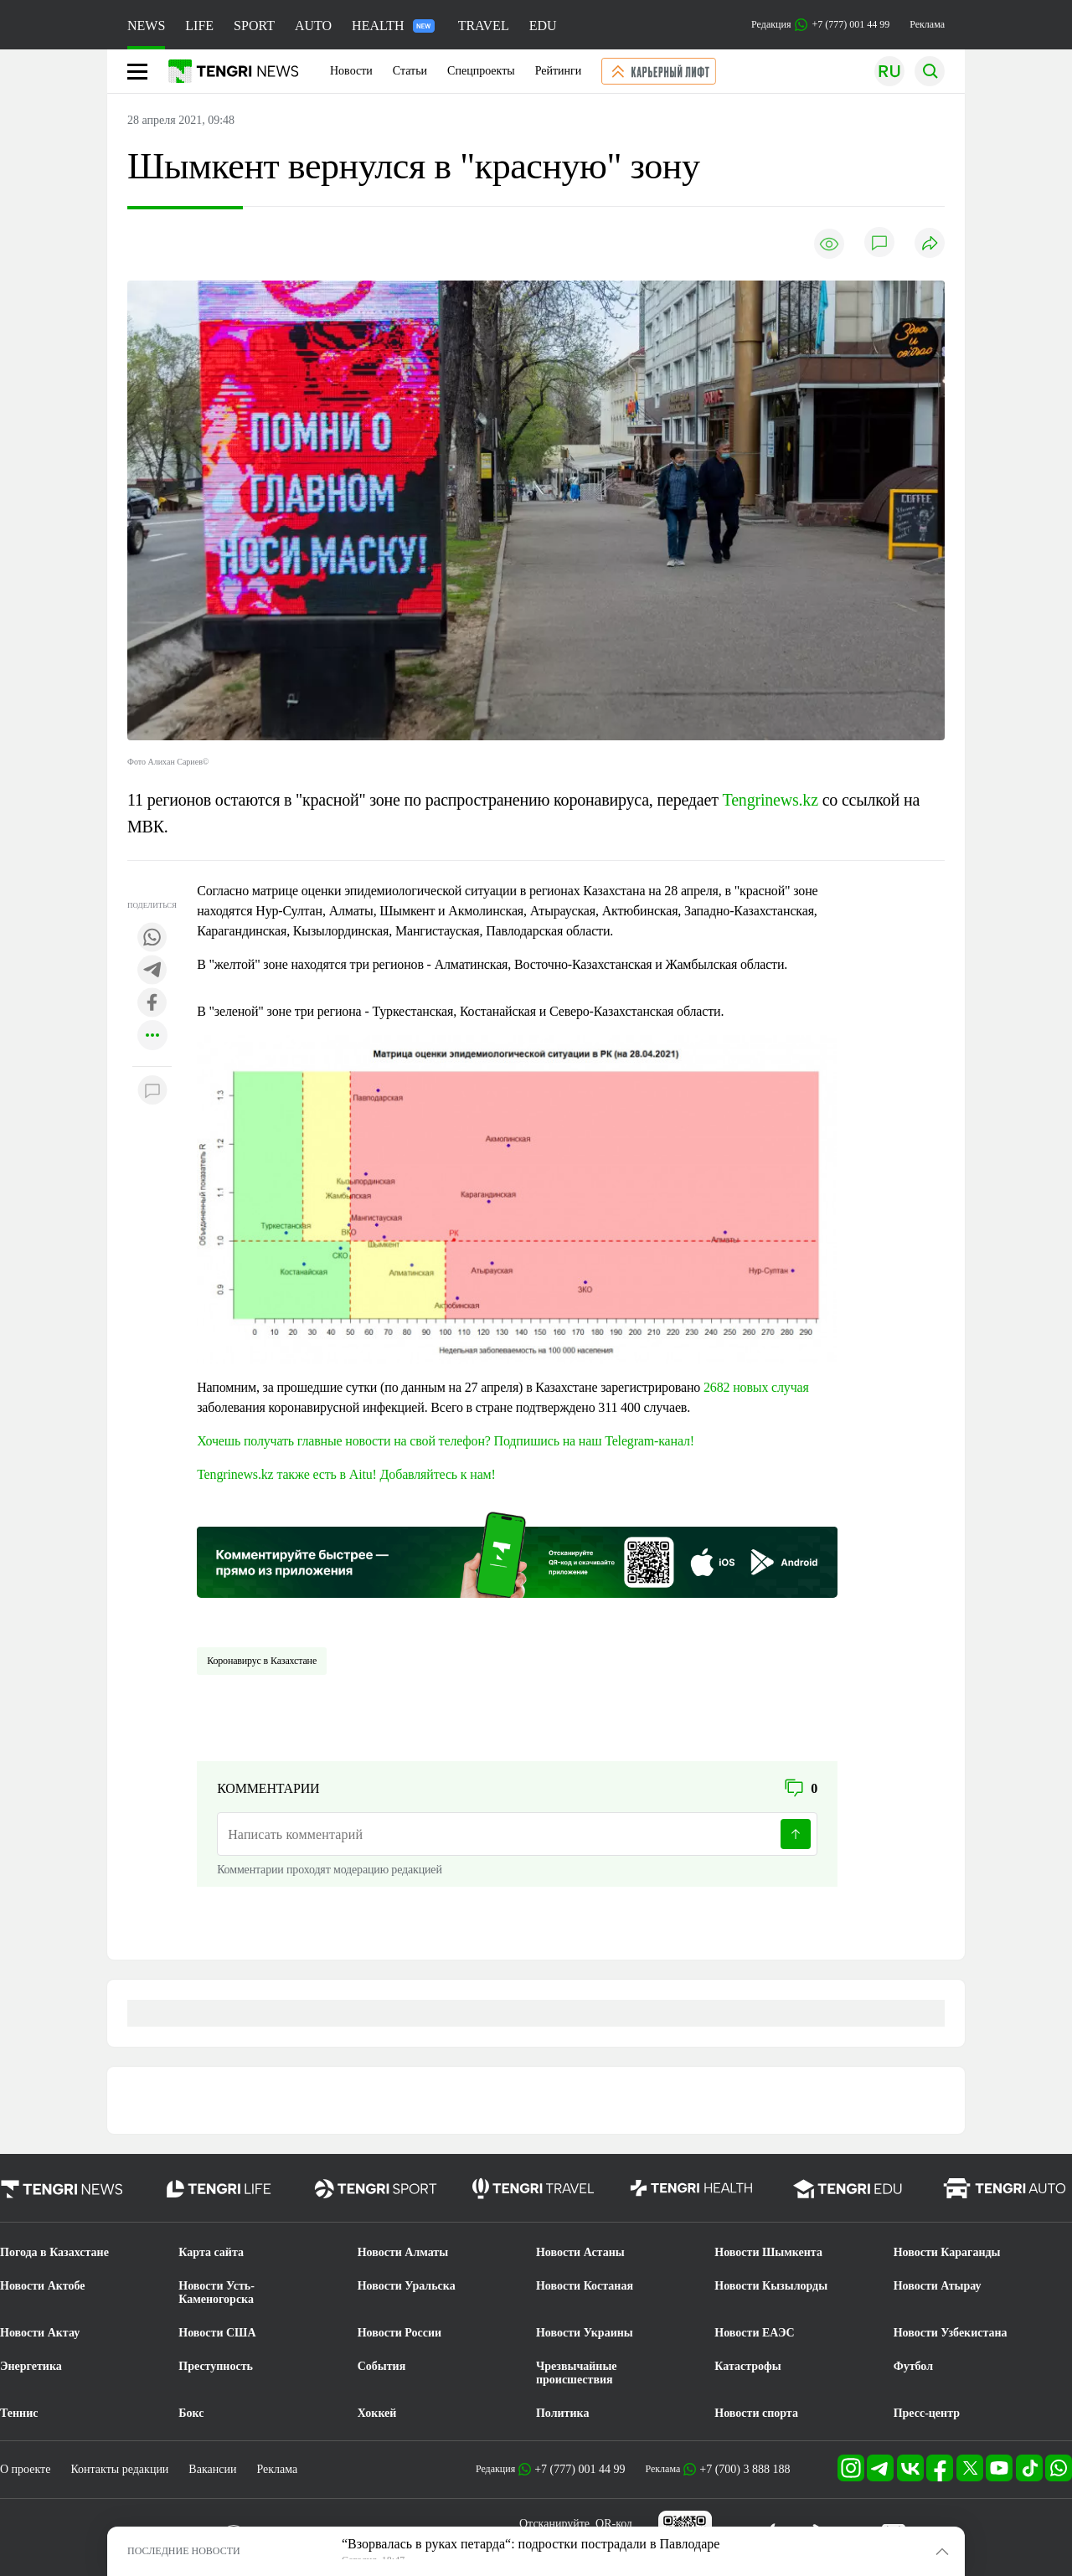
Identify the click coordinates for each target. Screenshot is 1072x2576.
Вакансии (212, 2469)
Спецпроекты (481, 70)
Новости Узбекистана (951, 2332)
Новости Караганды (947, 2252)
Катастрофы (747, 2366)
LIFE (199, 25)
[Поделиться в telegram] (152, 971)
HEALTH (393, 25)
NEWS (146, 25)
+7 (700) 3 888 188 (744, 2469)
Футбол (913, 2366)
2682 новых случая (756, 1387)
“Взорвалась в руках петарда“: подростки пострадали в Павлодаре (530, 2544)
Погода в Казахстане (54, 2252)
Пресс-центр (927, 2413)
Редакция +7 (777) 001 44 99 (820, 24)
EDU (543, 25)
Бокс (191, 2413)
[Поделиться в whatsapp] (152, 938)
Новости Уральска (407, 2286)
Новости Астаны (580, 2252)
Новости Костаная (584, 2286)
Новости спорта (756, 2413)
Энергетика (31, 2366)
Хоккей (377, 2413)
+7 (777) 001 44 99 (579, 2469)
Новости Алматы (403, 2252)
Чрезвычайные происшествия (576, 2373)
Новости (351, 70)
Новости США (216, 2332)
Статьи (410, 70)
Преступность (215, 2366)
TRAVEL (483, 25)
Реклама (927, 24)
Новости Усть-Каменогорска (216, 2293)
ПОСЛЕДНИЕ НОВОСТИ (183, 2551)
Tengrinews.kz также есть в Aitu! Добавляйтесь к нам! (346, 1474)
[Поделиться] (930, 244)
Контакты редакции (119, 2469)
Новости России (399, 2332)
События (382, 2366)
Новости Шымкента (768, 2252)
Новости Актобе (42, 2286)
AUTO (313, 25)
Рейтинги (558, 70)
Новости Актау (40, 2332)
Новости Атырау (938, 2286)
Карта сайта (211, 2252)
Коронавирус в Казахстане (262, 1661)
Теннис (19, 2413)
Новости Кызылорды (770, 2286)
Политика (562, 2413)
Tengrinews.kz (770, 800)
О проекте (25, 2469)
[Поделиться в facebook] (152, 1003)
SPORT (254, 25)
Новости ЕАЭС (754, 2332)
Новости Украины (584, 2332)
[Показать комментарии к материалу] (152, 1091)
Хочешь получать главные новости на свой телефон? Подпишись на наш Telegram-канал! (445, 1441)
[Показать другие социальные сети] (152, 1036)
